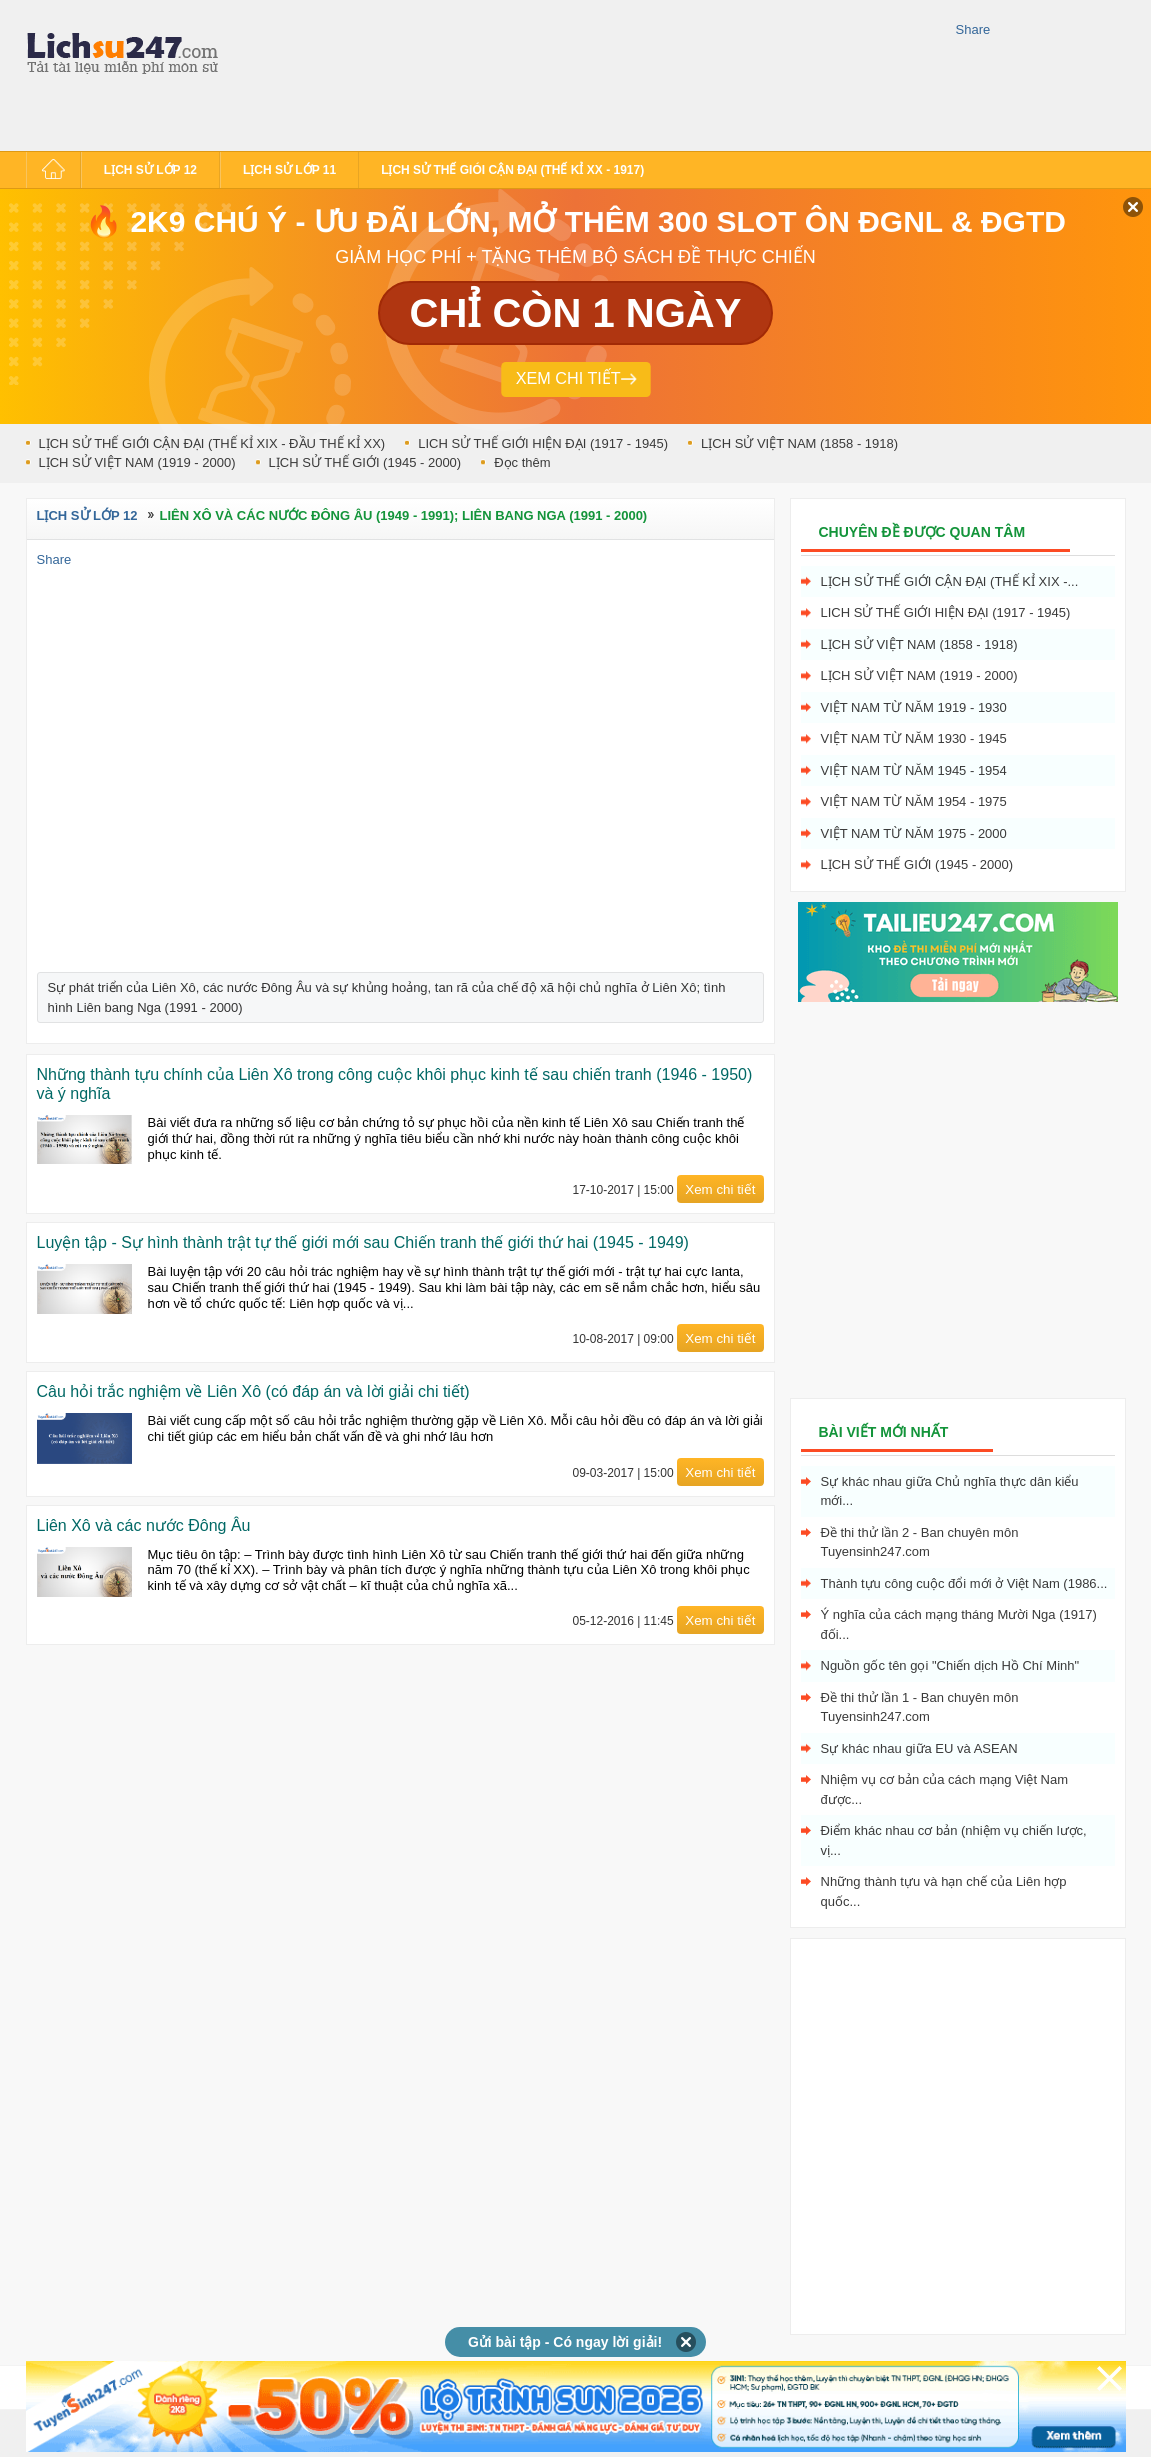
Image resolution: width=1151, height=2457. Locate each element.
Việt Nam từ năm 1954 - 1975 (914, 801)
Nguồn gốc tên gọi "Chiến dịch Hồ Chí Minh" (950, 1665)
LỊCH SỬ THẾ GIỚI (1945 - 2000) (365, 462)
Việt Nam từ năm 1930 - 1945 (914, 738)
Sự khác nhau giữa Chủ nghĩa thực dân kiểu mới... (950, 1491)
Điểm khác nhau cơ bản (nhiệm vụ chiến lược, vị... (954, 1840)
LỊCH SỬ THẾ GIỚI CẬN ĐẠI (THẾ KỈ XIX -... (950, 581)
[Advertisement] (313, 72)
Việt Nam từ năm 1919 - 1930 (914, 707)
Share (973, 29)
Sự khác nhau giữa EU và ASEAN (919, 1748)
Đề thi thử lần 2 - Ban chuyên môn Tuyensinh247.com (920, 1542)
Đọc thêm (522, 462)
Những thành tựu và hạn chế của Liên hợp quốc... (944, 1891)
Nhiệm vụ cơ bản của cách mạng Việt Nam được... (945, 1789)
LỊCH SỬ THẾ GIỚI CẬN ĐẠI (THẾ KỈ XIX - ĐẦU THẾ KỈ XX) (212, 443)
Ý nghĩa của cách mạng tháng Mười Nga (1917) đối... (959, 1624)
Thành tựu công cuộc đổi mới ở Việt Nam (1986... (964, 1583)
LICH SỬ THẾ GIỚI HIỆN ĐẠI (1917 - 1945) (543, 443)
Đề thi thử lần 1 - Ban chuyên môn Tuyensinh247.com (920, 1707)
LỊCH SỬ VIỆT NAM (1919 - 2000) (137, 462)
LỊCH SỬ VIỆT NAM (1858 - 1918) (799, 443)
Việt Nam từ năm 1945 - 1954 (914, 770)
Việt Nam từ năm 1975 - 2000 (914, 833)
